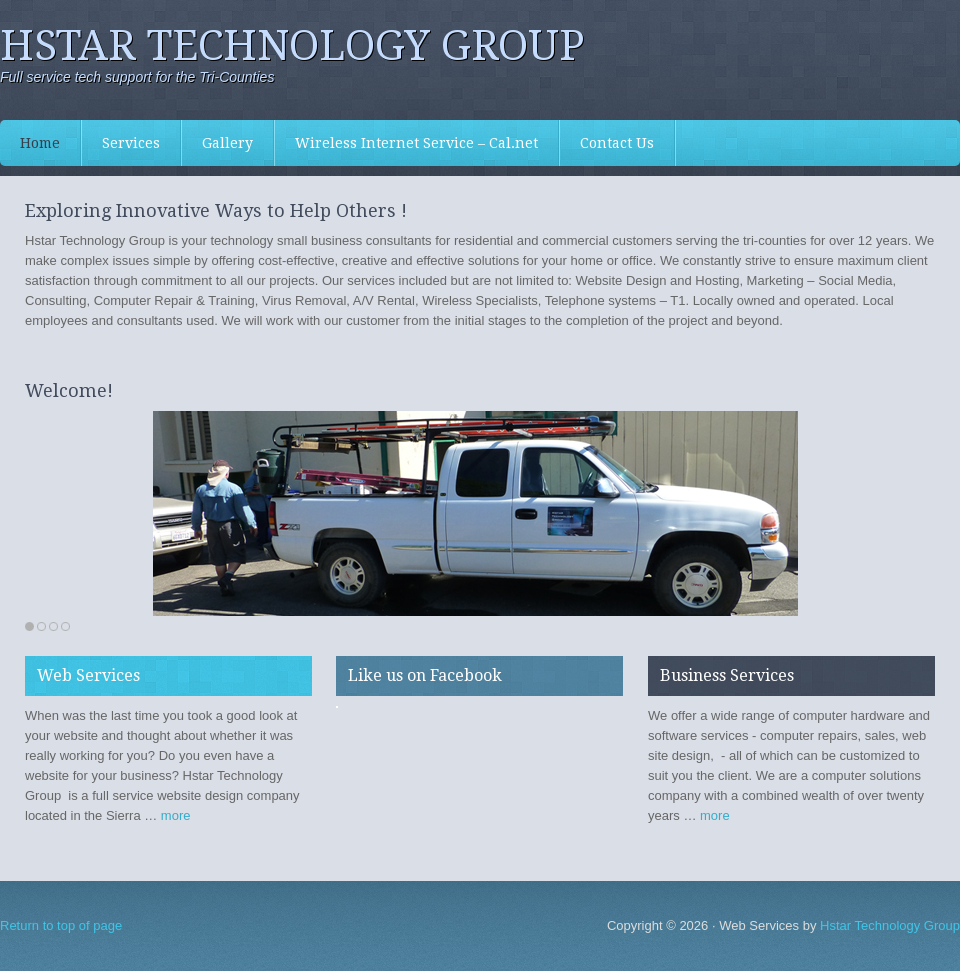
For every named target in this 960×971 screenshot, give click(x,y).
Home (40, 143)
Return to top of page (61, 925)
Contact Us (617, 143)
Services (121, 143)
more (176, 815)
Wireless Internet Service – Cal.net (416, 143)
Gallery (227, 143)
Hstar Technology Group (292, 45)
